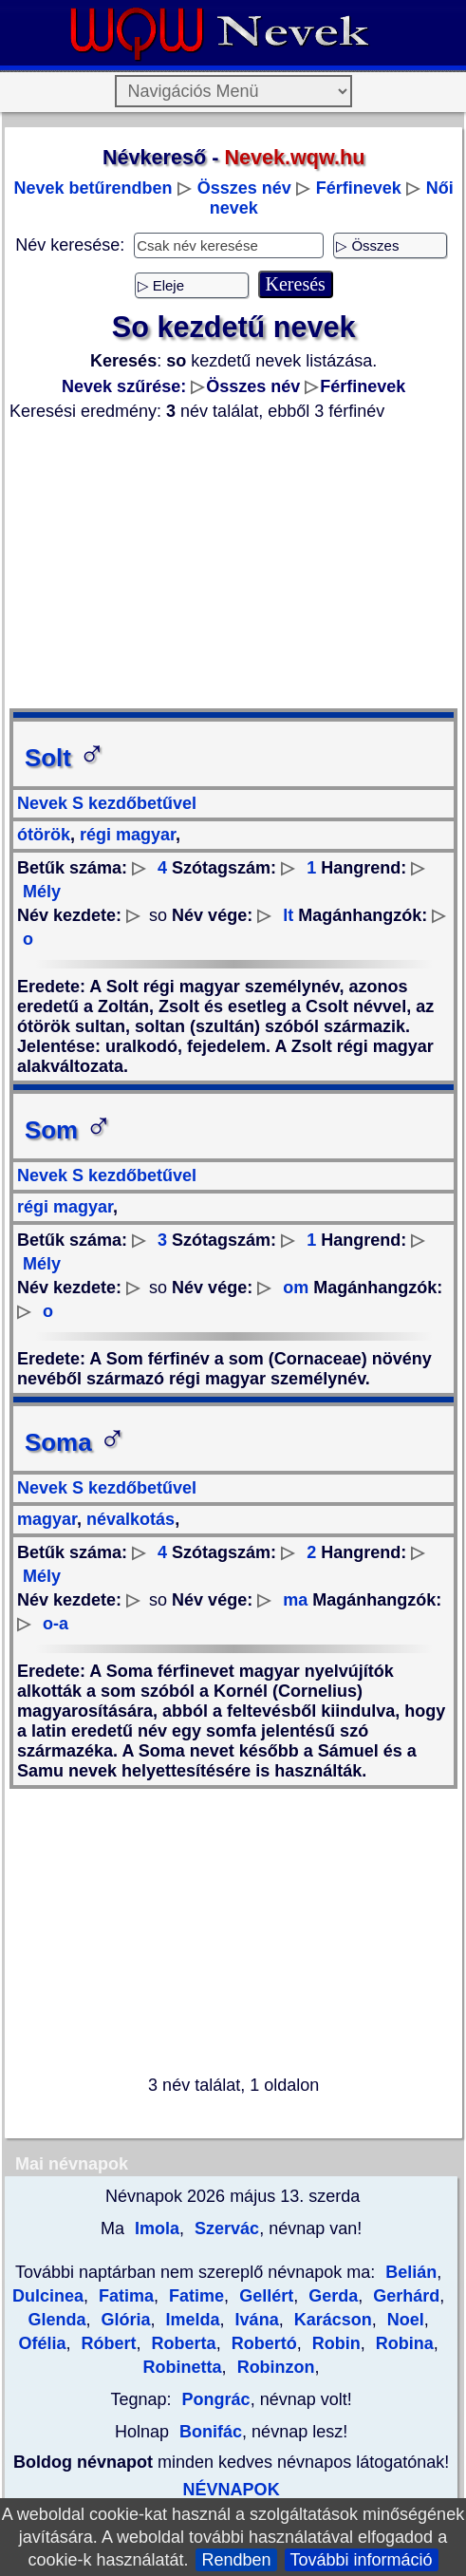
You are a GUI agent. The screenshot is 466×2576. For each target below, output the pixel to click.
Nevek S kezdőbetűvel (106, 803)
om (295, 1287)
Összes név (244, 188)
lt (288, 915)
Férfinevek (358, 188)
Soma (75, 1442)
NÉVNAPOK (231, 2489)
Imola (154, 2228)
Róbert (107, 2343)
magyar (47, 1519)
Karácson (330, 2319)
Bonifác (210, 2431)
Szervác (224, 2228)
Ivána (255, 2319)
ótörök (43, 834)
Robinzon (274, 2367)
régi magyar (125, 834)
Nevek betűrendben (93, 188)
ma (295, 1599)
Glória (124, 2319)
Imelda (190, 2319)
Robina (402, 2343)
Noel (403, 2319)
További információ (361, 2559)
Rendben (235, 2559)
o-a (55, 1623)
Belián (411, 2272)
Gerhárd (403, 2295)
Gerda (331, 2295)
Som (69, 1130)
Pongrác (216, 2399)
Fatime (194, 2295)
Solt (65, 757)
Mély (42, 891)
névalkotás (128, 1519)
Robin (334, 2343)
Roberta (181, 2343)
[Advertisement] (233, 565)
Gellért (263, 2295)
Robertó (262, 2343)
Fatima (124, 2295)
